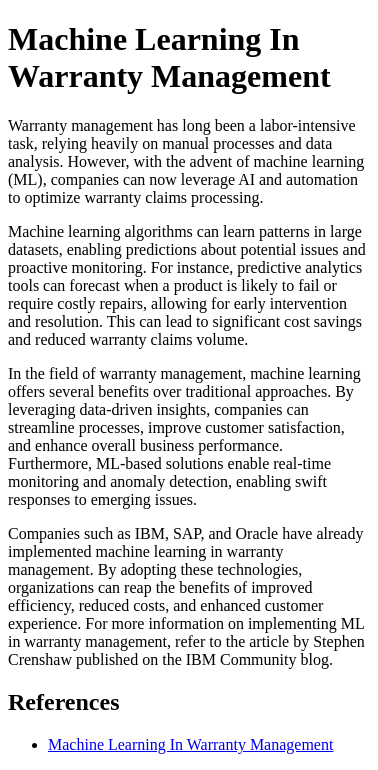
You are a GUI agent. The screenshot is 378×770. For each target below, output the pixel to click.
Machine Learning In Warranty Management (190, 744)
